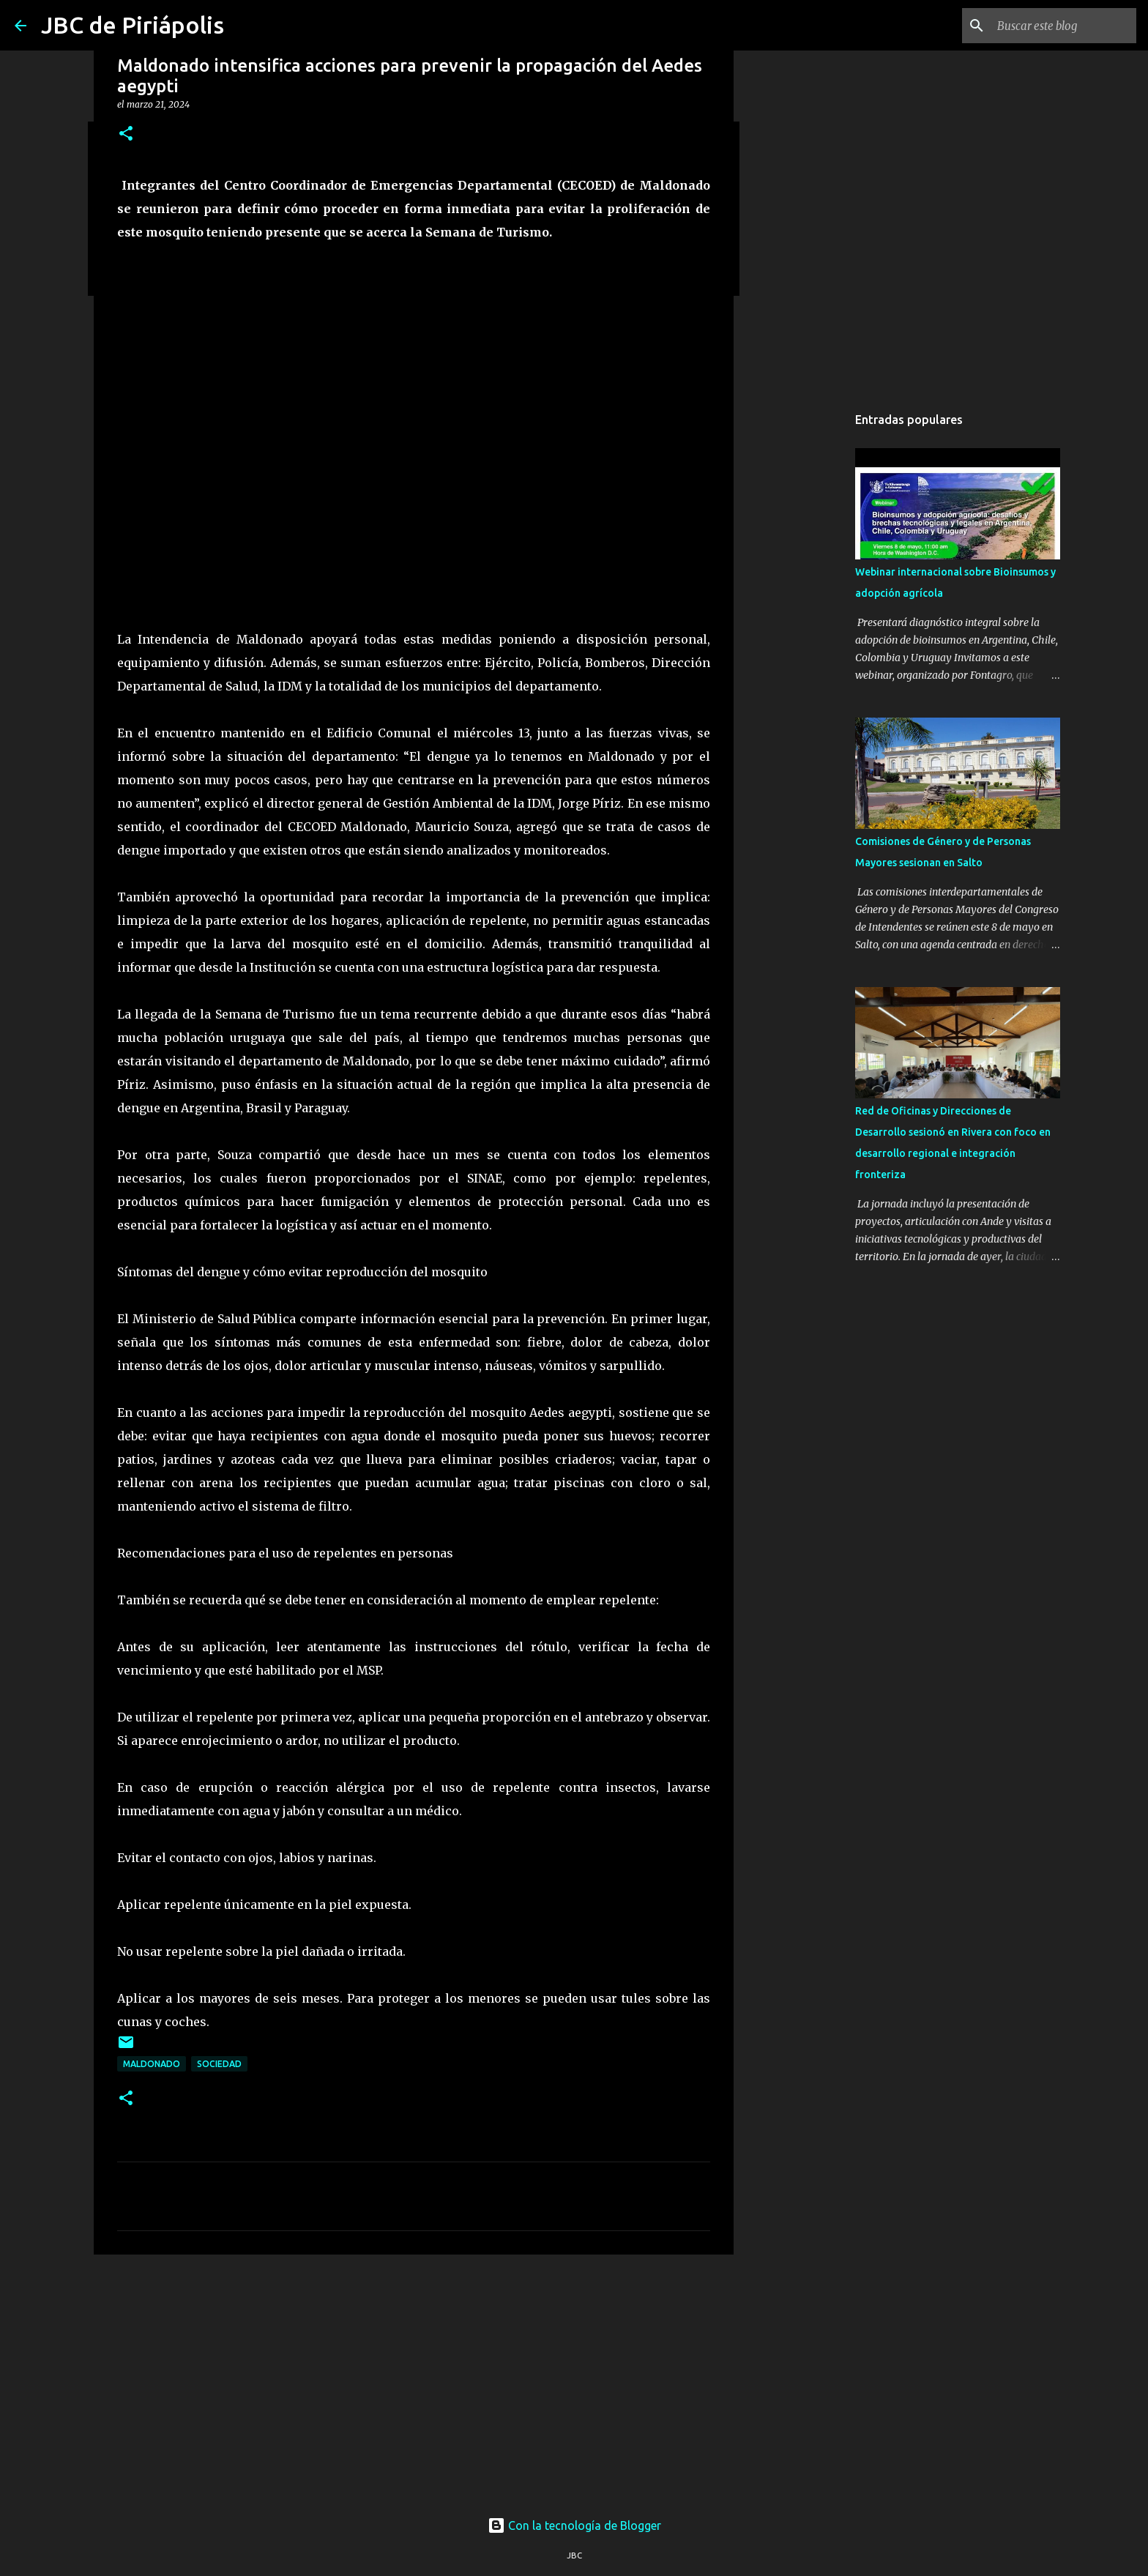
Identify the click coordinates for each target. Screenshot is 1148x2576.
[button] (126, 134)
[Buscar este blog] (1059, 25)
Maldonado (151, 2064)
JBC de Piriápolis (132, 25)
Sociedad (219, 2064)
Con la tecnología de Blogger (574, 2525)
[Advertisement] (413, 2379)
